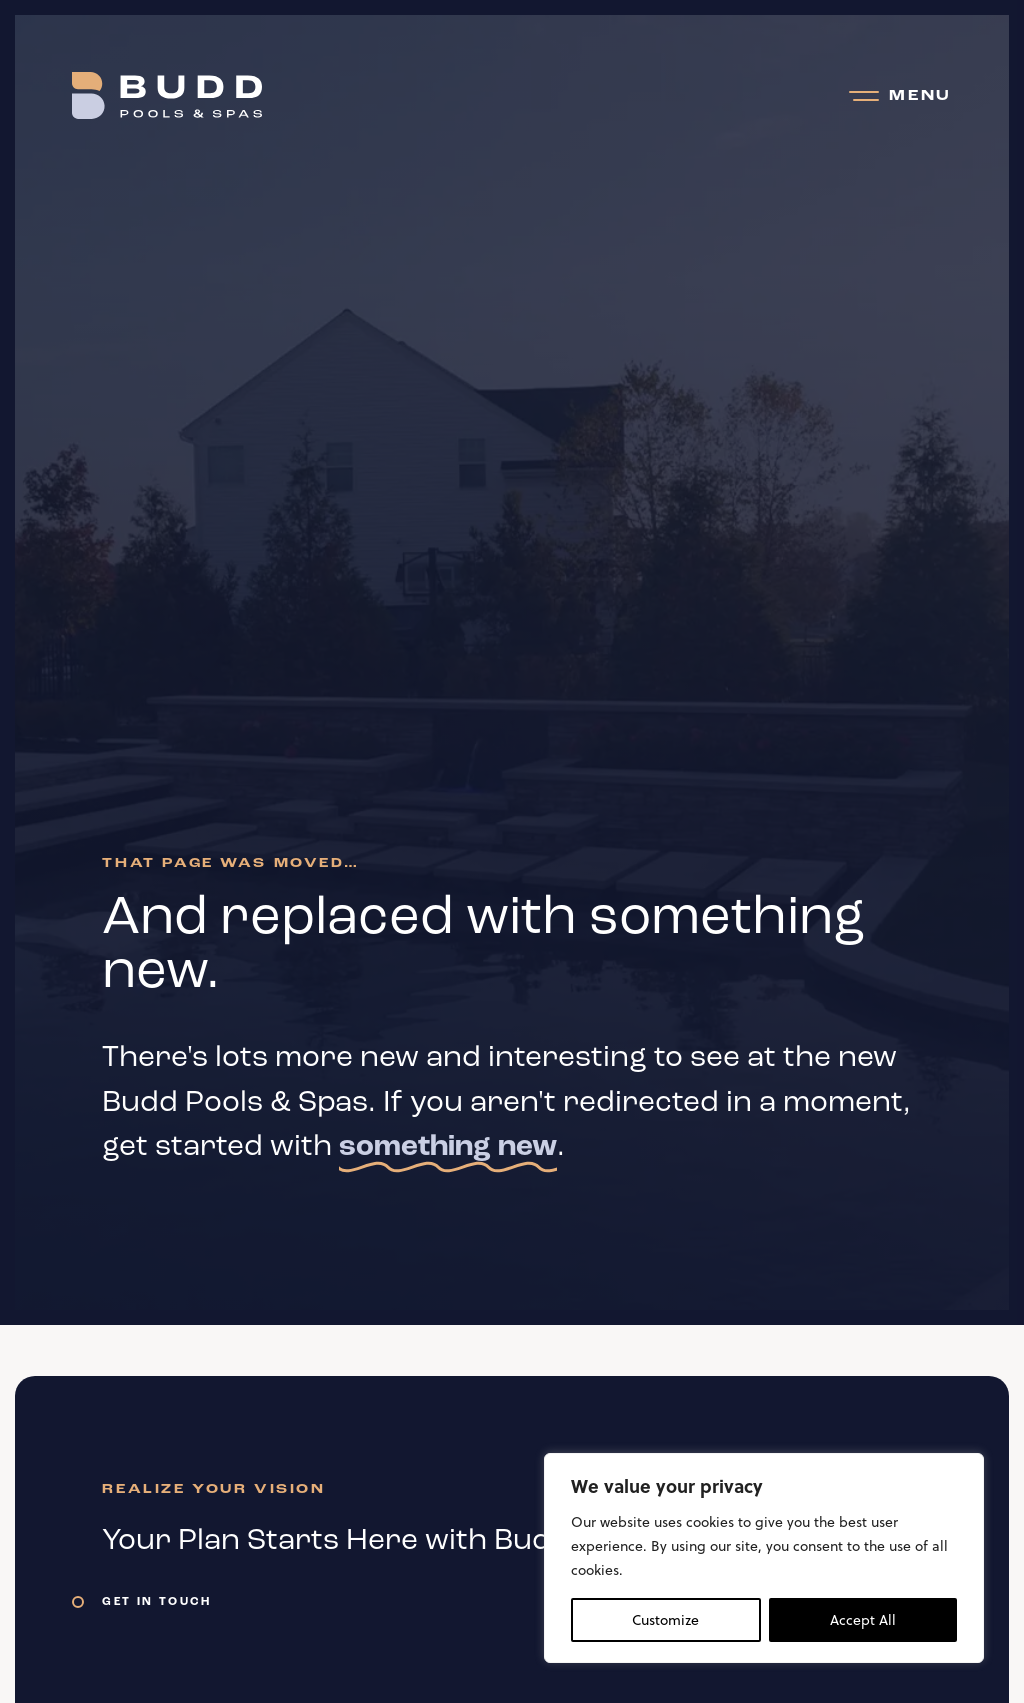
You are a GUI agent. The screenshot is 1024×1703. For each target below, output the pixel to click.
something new (448, 1147)
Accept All (863, 1620)
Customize (665, 1620)
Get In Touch (156, 1602)
